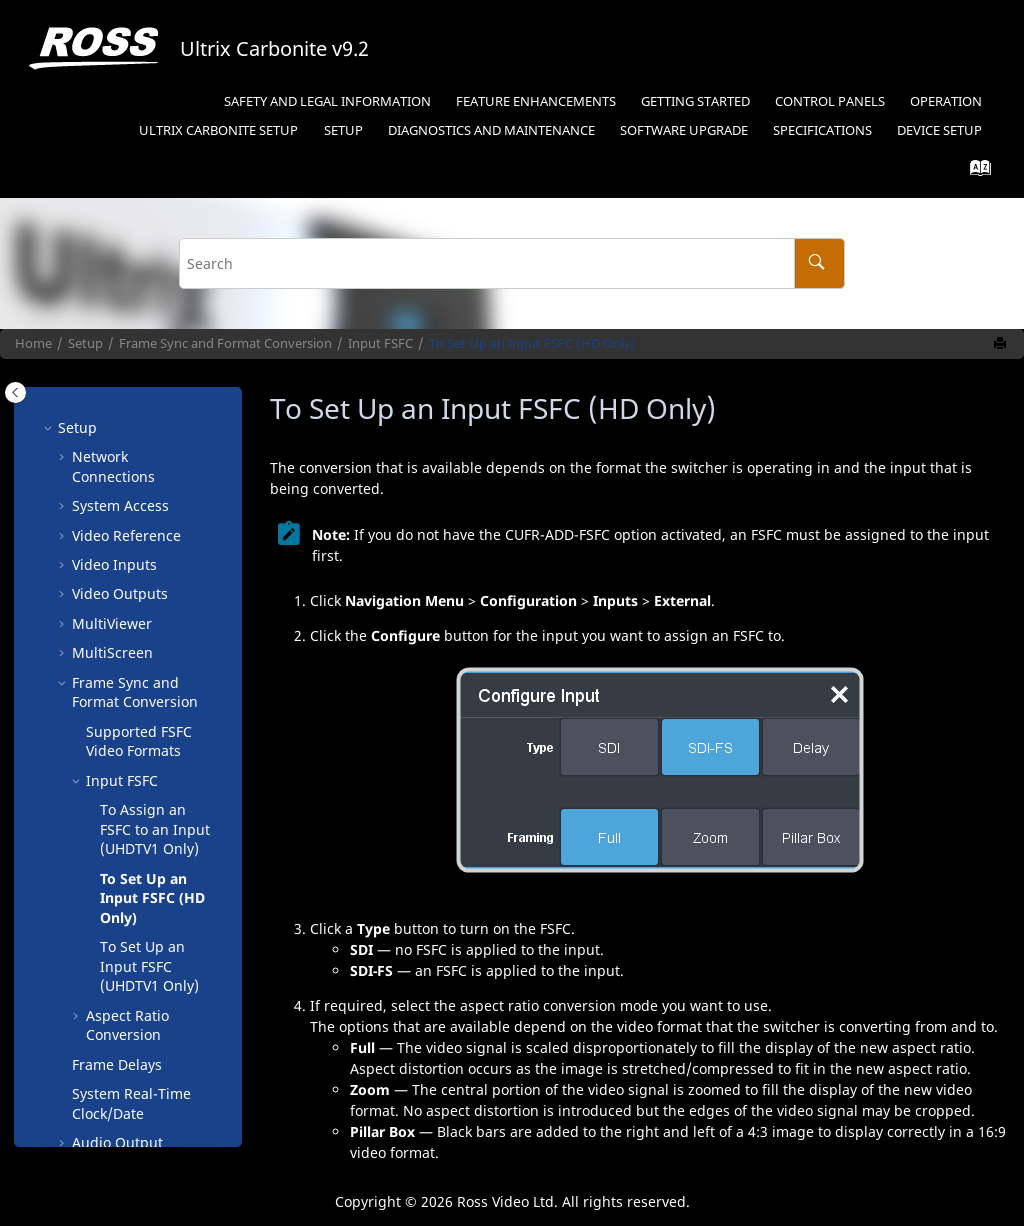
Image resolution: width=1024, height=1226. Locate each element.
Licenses (100, 901)
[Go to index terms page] (974, 172)
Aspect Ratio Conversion (127, 696)
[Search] (819, 263)
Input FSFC (380, 343)
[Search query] (512, 263)
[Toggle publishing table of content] (15, 392)
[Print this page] (1002, 344)
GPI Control (110, 931)
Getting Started (695, 101)
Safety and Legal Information (327, 101)
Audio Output (117, 813)
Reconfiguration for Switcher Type (137, 1088)
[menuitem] (327, 102)
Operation (946, 101)
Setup (218, 130)
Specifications (822, 130)
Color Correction (126, 842)
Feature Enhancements (536, 101)
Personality (109, 872)
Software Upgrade (684, 130)
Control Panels (830, 101)
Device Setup (939, 130)
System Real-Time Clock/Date (131, 774)
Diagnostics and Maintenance (491, 130)
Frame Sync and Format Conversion (225, 343)
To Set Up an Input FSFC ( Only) (149, 637)
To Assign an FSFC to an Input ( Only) (155, 500)
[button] (78, 403)
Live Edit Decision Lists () (130, 970)
